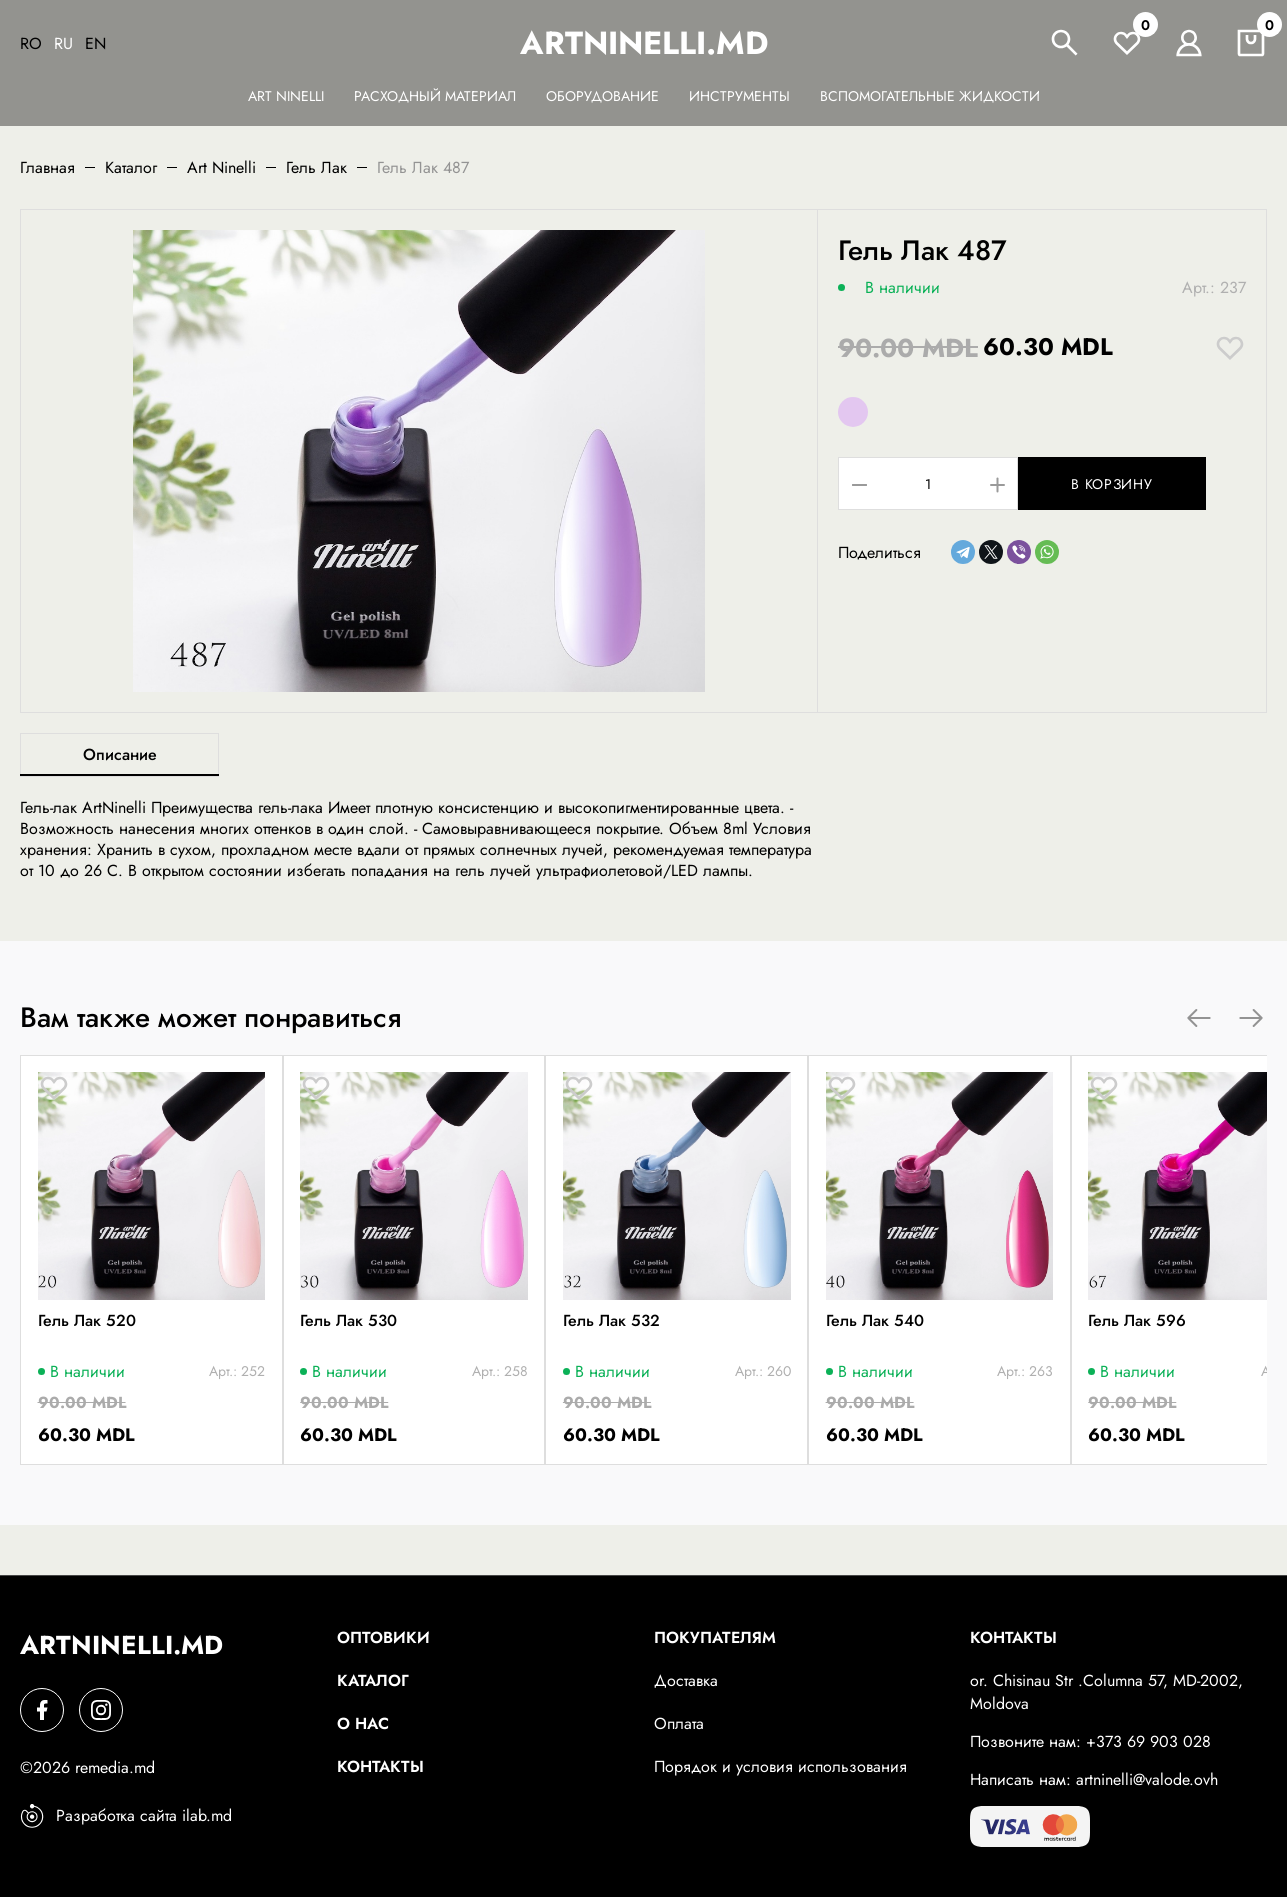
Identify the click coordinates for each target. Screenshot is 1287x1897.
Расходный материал (435, 96)
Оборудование (602, 96)
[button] (1199, 1018)
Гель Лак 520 (90, 1366)
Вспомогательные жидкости (930, 96)
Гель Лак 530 (401, 1366)
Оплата (679, 1723)
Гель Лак (316, 167)
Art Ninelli (286, 96)
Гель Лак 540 (1025, 1366)
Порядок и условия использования (780, 1766)
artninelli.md (644, 43)
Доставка (686, 1680)
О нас (363, 1723)
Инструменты (739, 96)
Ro (31, 43)
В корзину (1131, 484)
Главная (47, 167)
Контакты (380, 1766)
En (95, 43)
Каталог (131, 167)
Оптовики (383, 1637)
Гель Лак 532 (713, 1366)
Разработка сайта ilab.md (126, 1815)
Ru (63, 43)
